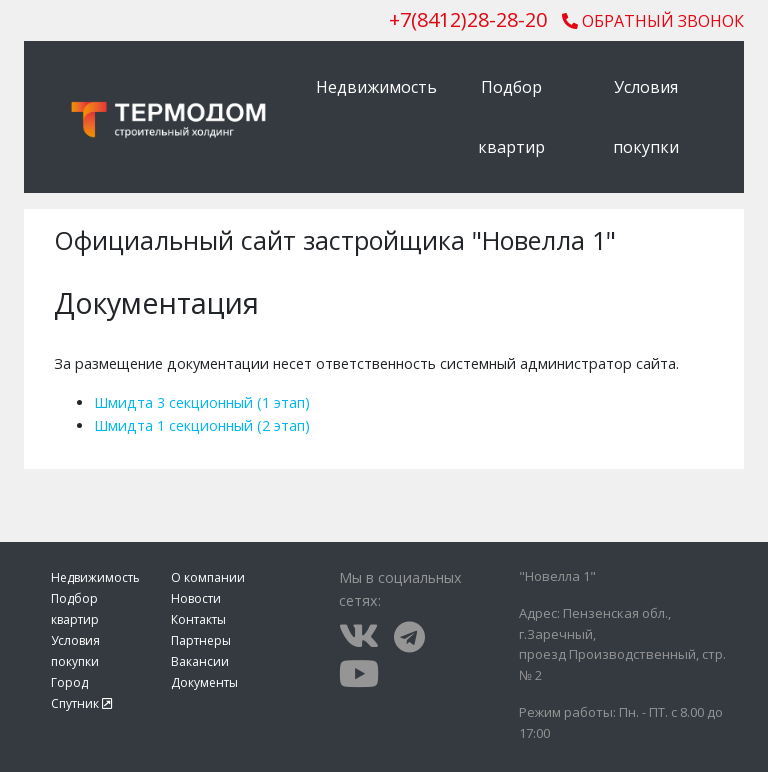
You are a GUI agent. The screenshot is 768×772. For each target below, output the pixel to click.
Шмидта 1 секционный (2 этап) (202, 425)
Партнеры (201, 640)
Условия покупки (646, 117)
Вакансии (200, 661)
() (468, 19)
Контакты (198, 619)
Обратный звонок (653, 21)
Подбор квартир (511, 117)
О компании (208, 577)
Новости (196, 598)
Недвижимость (376, 87)
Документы (204, 682)
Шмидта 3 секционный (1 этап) (202, 402)
